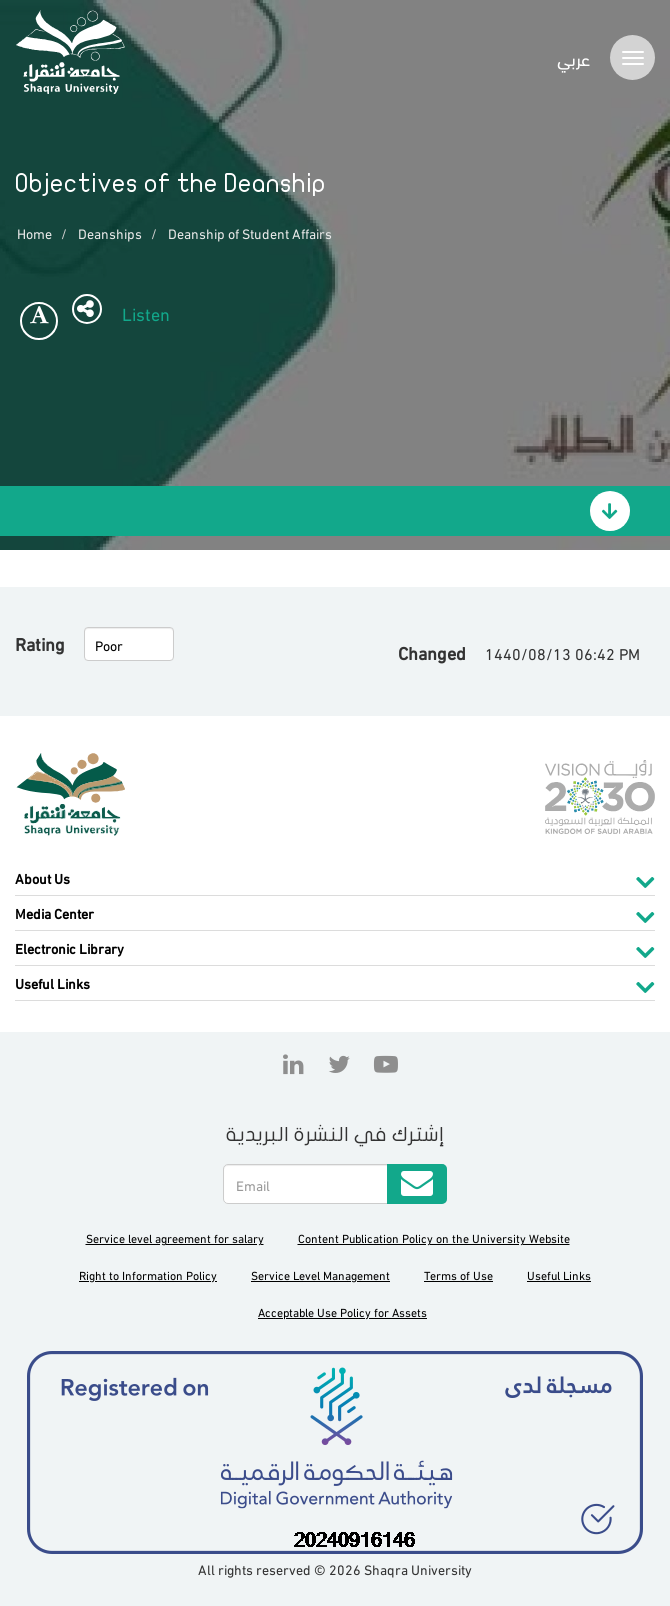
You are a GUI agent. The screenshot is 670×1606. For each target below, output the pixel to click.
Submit (417, 1184)
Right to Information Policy (148, 1274)
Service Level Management (320, 1274)
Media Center (54, 912)
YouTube (381, 1064)
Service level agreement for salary (175, 1237)
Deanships (110, 232)
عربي (573, 57)
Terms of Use (458, 1274)
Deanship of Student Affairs (250, 232)
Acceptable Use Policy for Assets (342, 1311)
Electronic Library (69, 947)
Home (34, 232)
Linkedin (293, 1064)
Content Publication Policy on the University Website (434, 1237)
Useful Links (52, 982)
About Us (42, 877)
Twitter (339, 1064)
